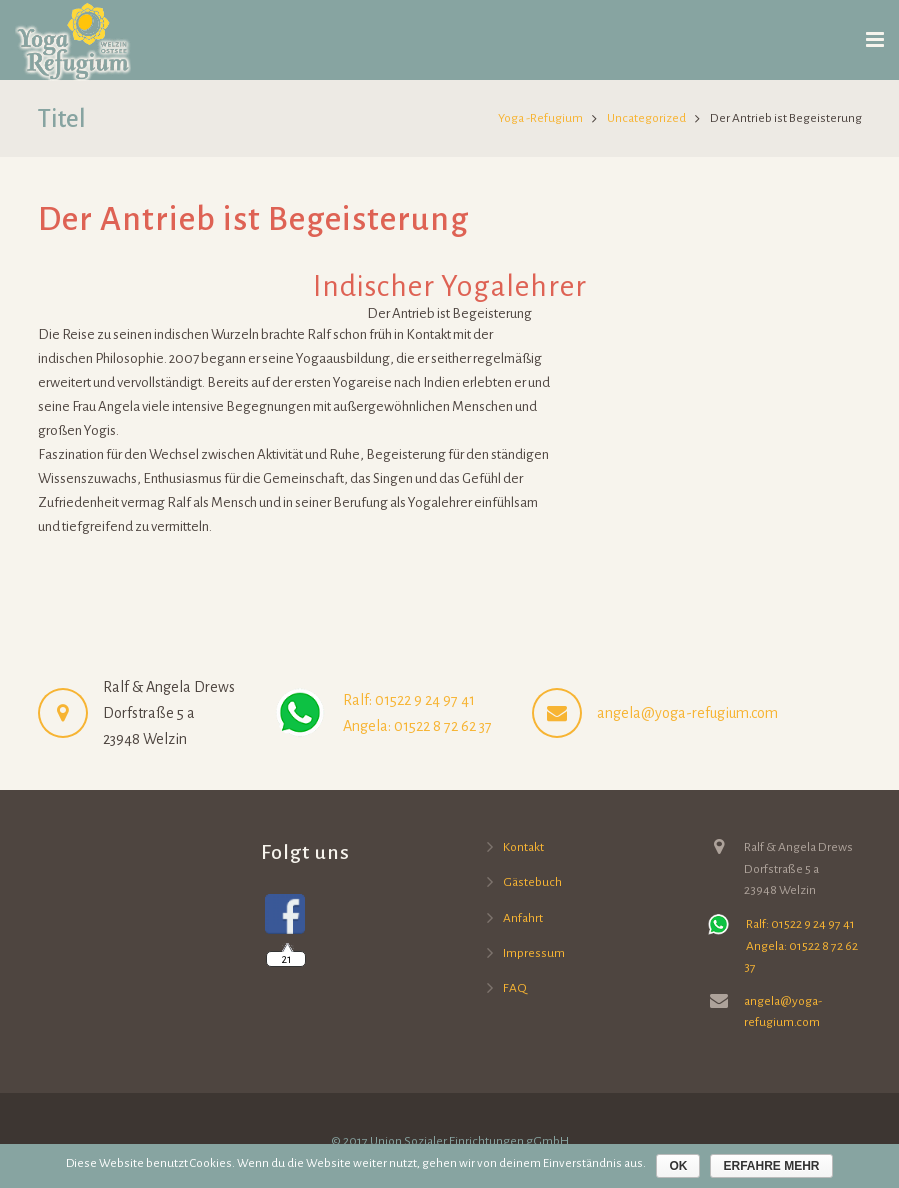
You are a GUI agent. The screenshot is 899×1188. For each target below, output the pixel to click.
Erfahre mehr (771, 1166)
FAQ (515, 988)
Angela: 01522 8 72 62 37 (416, 726)
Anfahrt (523, 918)
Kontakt (523, 847)
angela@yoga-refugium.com (687, 713)
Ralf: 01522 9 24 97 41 (407, 700)
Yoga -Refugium (540, 118)
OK (678, 1166)
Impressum (534, 953)
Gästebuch (532, 882)
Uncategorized (646, 118)
